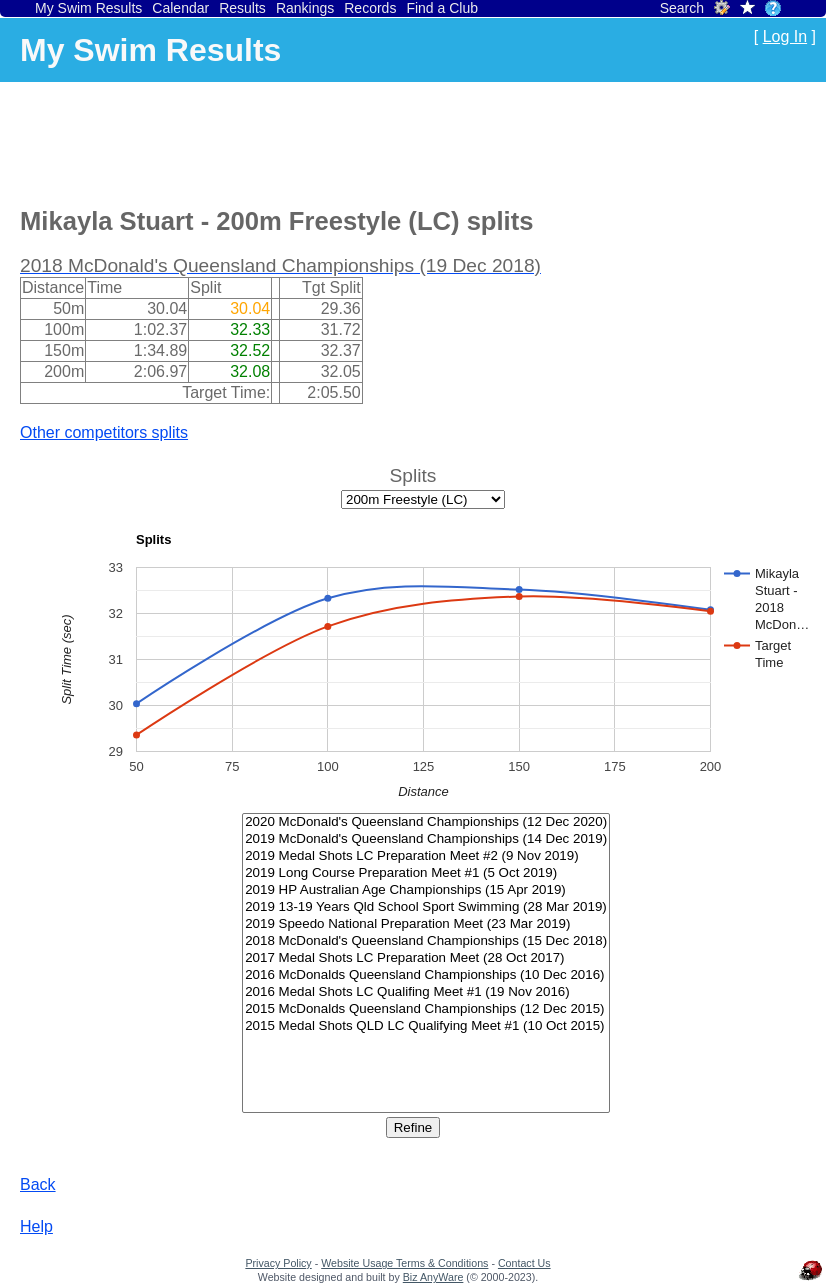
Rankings (305, 8)
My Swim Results (88, 8)
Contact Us (524, 1263)
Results (242, 8)
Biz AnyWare (433, 1277)
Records (370, 8)
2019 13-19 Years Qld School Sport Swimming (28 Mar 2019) (426, 907)
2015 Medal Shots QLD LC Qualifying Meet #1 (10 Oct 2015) (426, 1026)
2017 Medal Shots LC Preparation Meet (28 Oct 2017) (426, 958)
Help (36, 1226)
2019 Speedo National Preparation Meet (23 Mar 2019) (426, 924)
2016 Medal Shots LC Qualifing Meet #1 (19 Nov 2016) (426, 992)
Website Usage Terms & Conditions (404, 1263)
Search (682, 8)
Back (38, 1184)
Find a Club (442, 8)
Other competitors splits (104, 432)
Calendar (180, 8)
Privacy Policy (278, 1263)
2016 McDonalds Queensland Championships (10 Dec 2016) (426, 975)
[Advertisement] (384, 141)
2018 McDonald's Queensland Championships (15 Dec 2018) (426, 941)
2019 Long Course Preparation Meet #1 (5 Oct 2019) (426, 873)
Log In (785, 36)
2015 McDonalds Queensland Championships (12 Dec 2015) (426, 1009)
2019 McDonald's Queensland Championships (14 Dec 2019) (426, 839)
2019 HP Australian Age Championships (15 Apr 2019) (426, 890)
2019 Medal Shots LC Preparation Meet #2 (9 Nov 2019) (426, 856)
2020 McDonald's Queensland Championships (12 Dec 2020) (426, 822)
